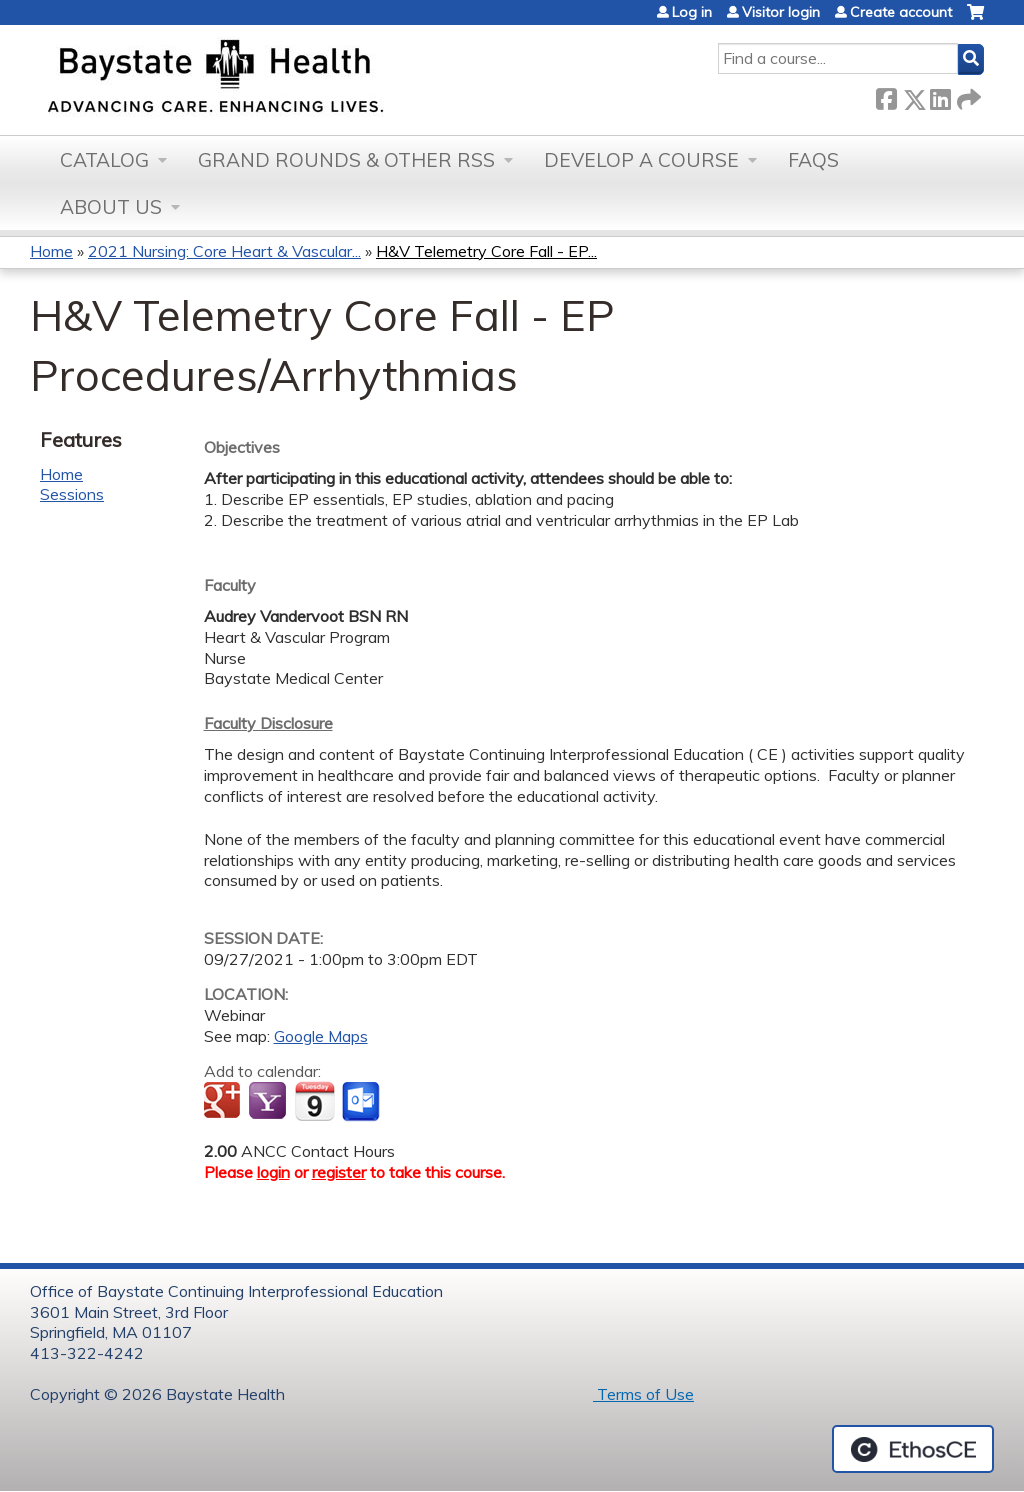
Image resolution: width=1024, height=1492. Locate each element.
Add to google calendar (224, 1102)
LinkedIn (940, 95)
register (339, 1172)
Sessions (72, 494)
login (273, 1172)
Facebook (886, 95)
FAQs (813, 160)
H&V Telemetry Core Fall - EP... (486, 251)
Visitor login (781, 12)
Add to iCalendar (314, 1101)
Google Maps (321, 1036)
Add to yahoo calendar (269, 1102)
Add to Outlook (362, 1102)
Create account (901, 12)
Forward (967, 95)
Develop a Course (641, 160)
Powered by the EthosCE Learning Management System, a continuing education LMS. (913, 1449)
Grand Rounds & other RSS (346, 160)
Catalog (104, 160)
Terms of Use (643, 1394)
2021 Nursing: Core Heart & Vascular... (224, 251)
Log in (692, 12)
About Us (111, 207)
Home (51, 251)
